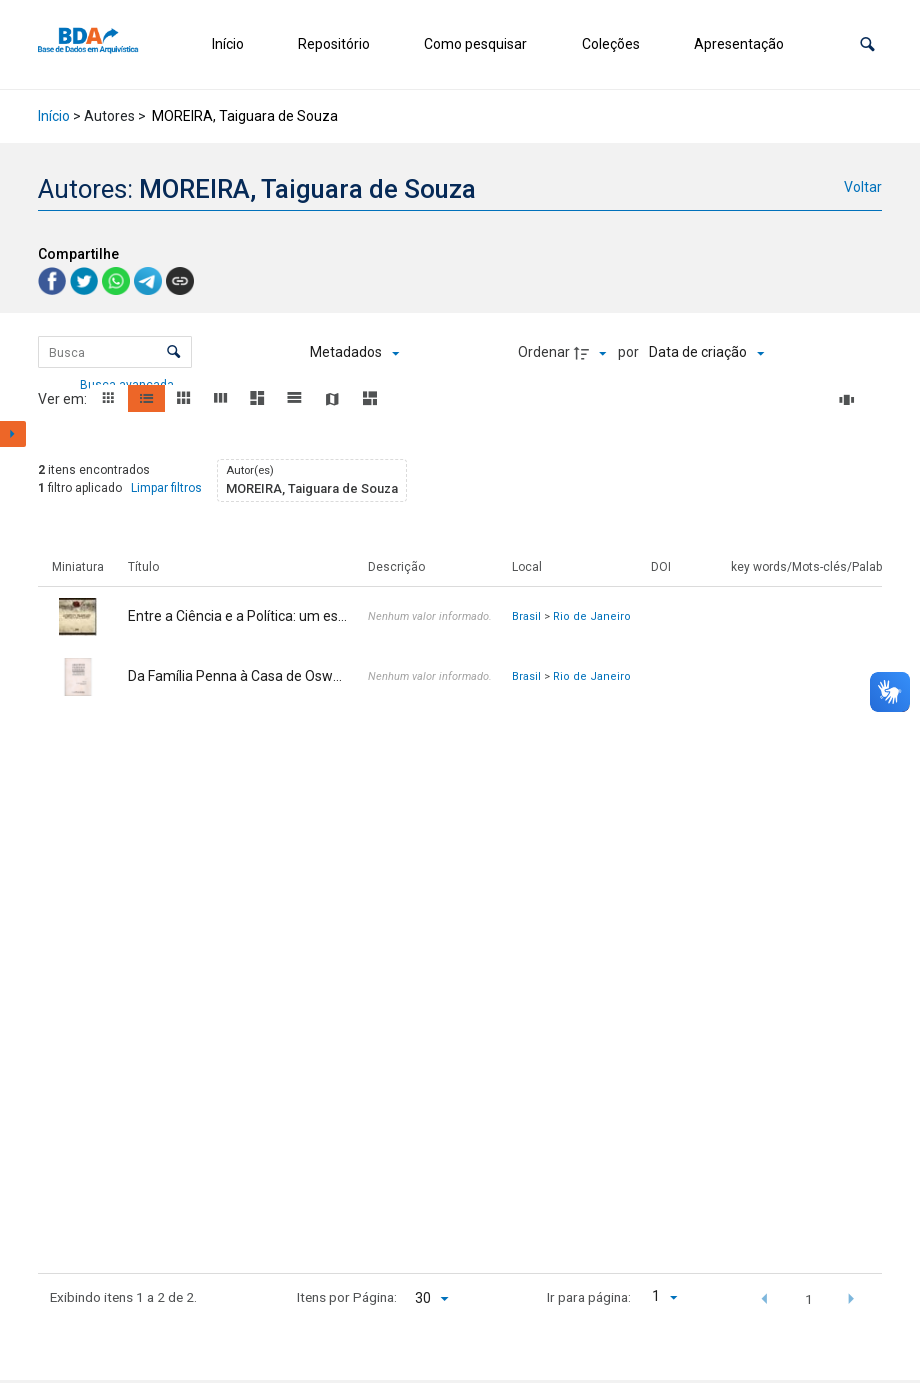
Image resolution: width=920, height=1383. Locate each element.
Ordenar (544, 352)
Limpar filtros (166, 488)
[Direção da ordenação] (593, 353)
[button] (867, 44)
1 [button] (809, 1299)
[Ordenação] (706, 353)
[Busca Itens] (114, 352)
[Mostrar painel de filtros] (13, 434)
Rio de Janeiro (592, 616)
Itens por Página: (347, 1297)
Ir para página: (589, 1297)
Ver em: (64, 399)
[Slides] (850, 400)
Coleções (611, 44)
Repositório (334, 44)
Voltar (863, 187)
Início (228, 44)
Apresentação (739, 44)
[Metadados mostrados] (354, 353)
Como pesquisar (475, 44)
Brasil (526, 616)
